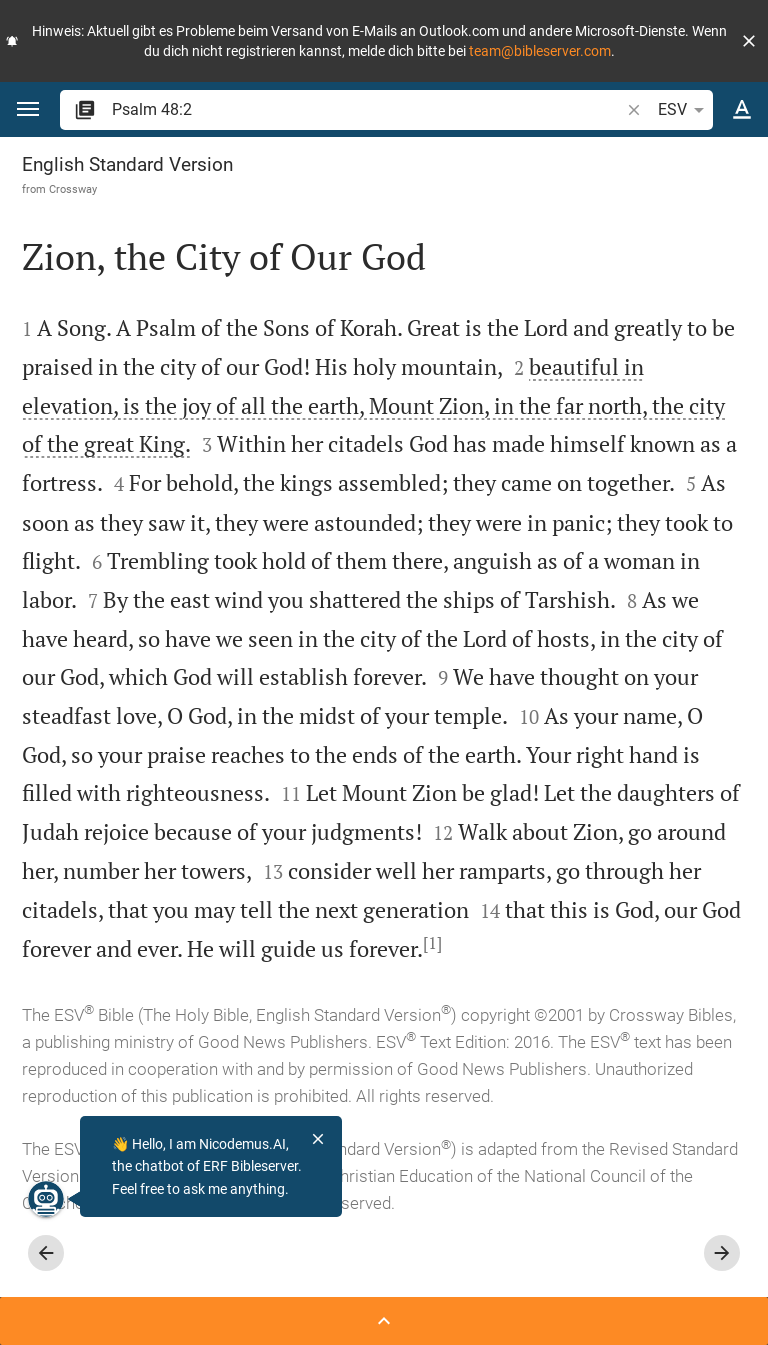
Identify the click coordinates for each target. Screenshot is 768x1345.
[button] (749, 41)
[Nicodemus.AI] (46, 1199)
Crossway (73, 189)
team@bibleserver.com (540, 51)
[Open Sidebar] (384, 1321)
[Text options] (742, 110)
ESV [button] (684, 110)
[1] (432, 943)
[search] (367, 109)
